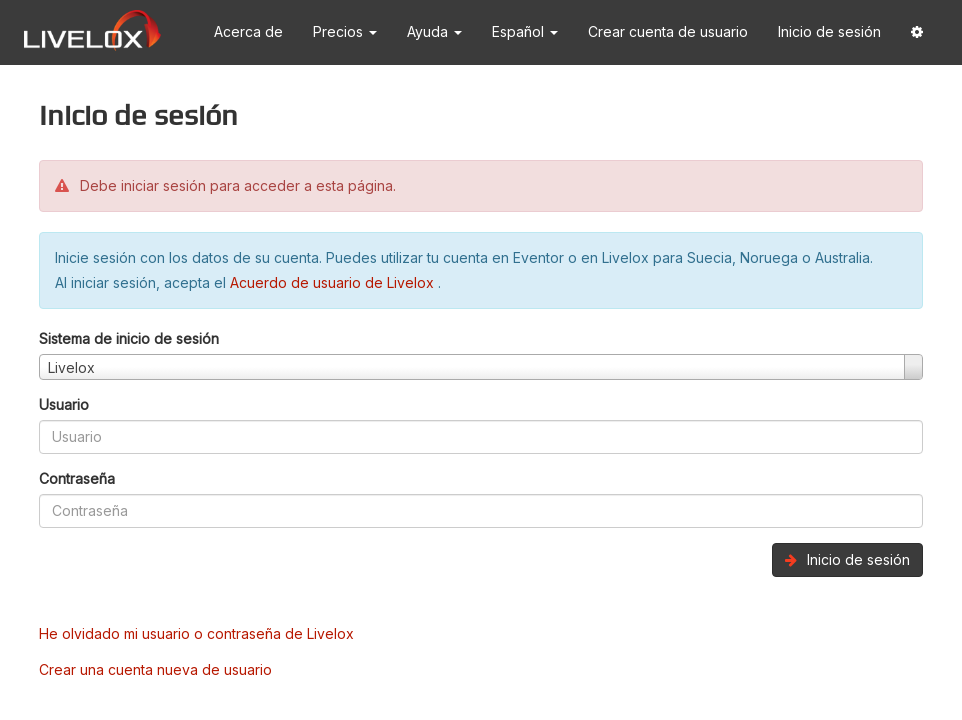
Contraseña (77, 478)
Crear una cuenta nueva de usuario (155, 669)
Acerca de (248, 31)
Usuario (64, 404)
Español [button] (525, 31)
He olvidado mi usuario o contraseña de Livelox (196, 633)
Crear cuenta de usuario (668, 31)
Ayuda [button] (434, 31)
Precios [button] (345, 31)
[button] (917, 32)
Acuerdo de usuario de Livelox (334, 282)
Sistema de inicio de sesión (129, 338)
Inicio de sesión (829, 31)
